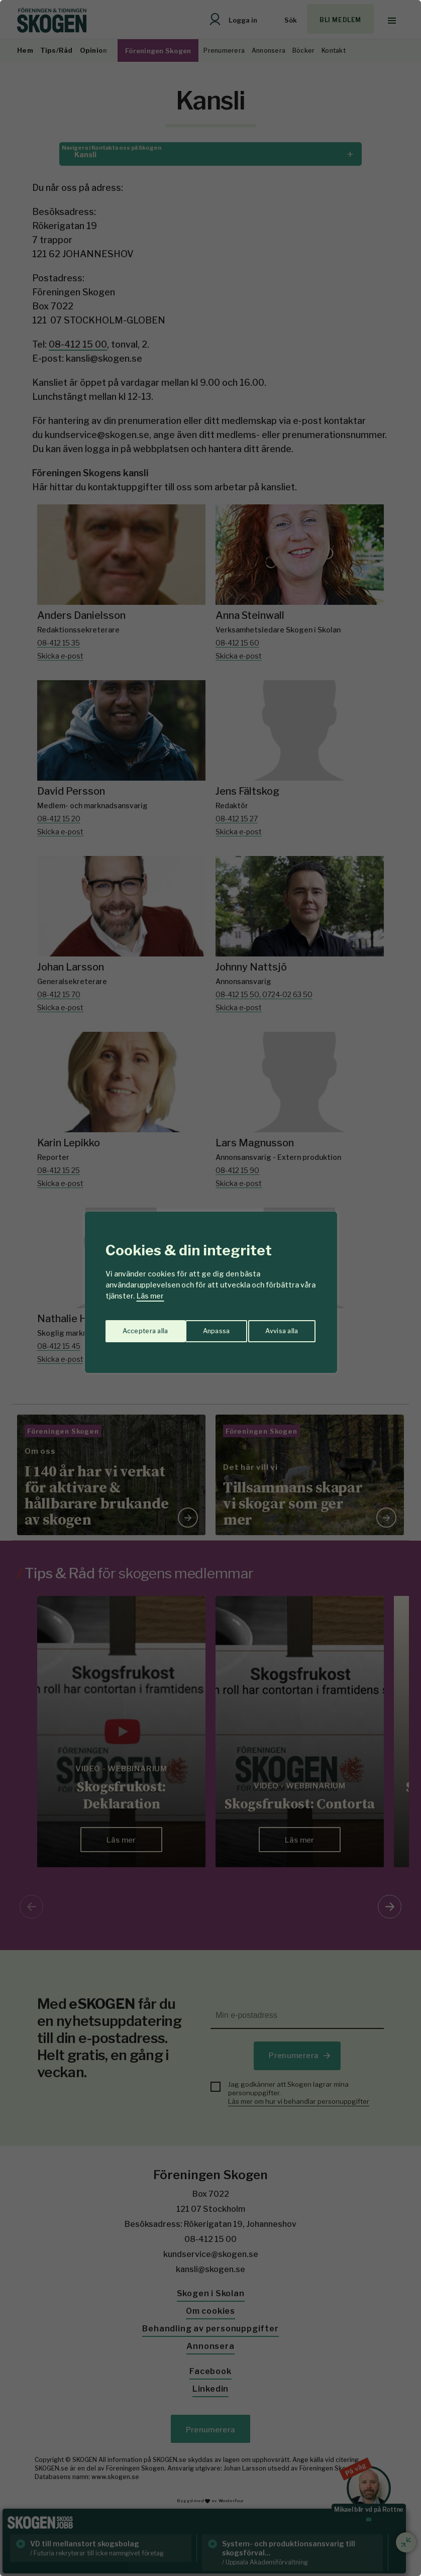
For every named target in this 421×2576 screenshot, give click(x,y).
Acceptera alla (276, 1327)
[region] (210, 1288)
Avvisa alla (200, 1327)
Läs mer (150, 1296)
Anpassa (134, 1327)
